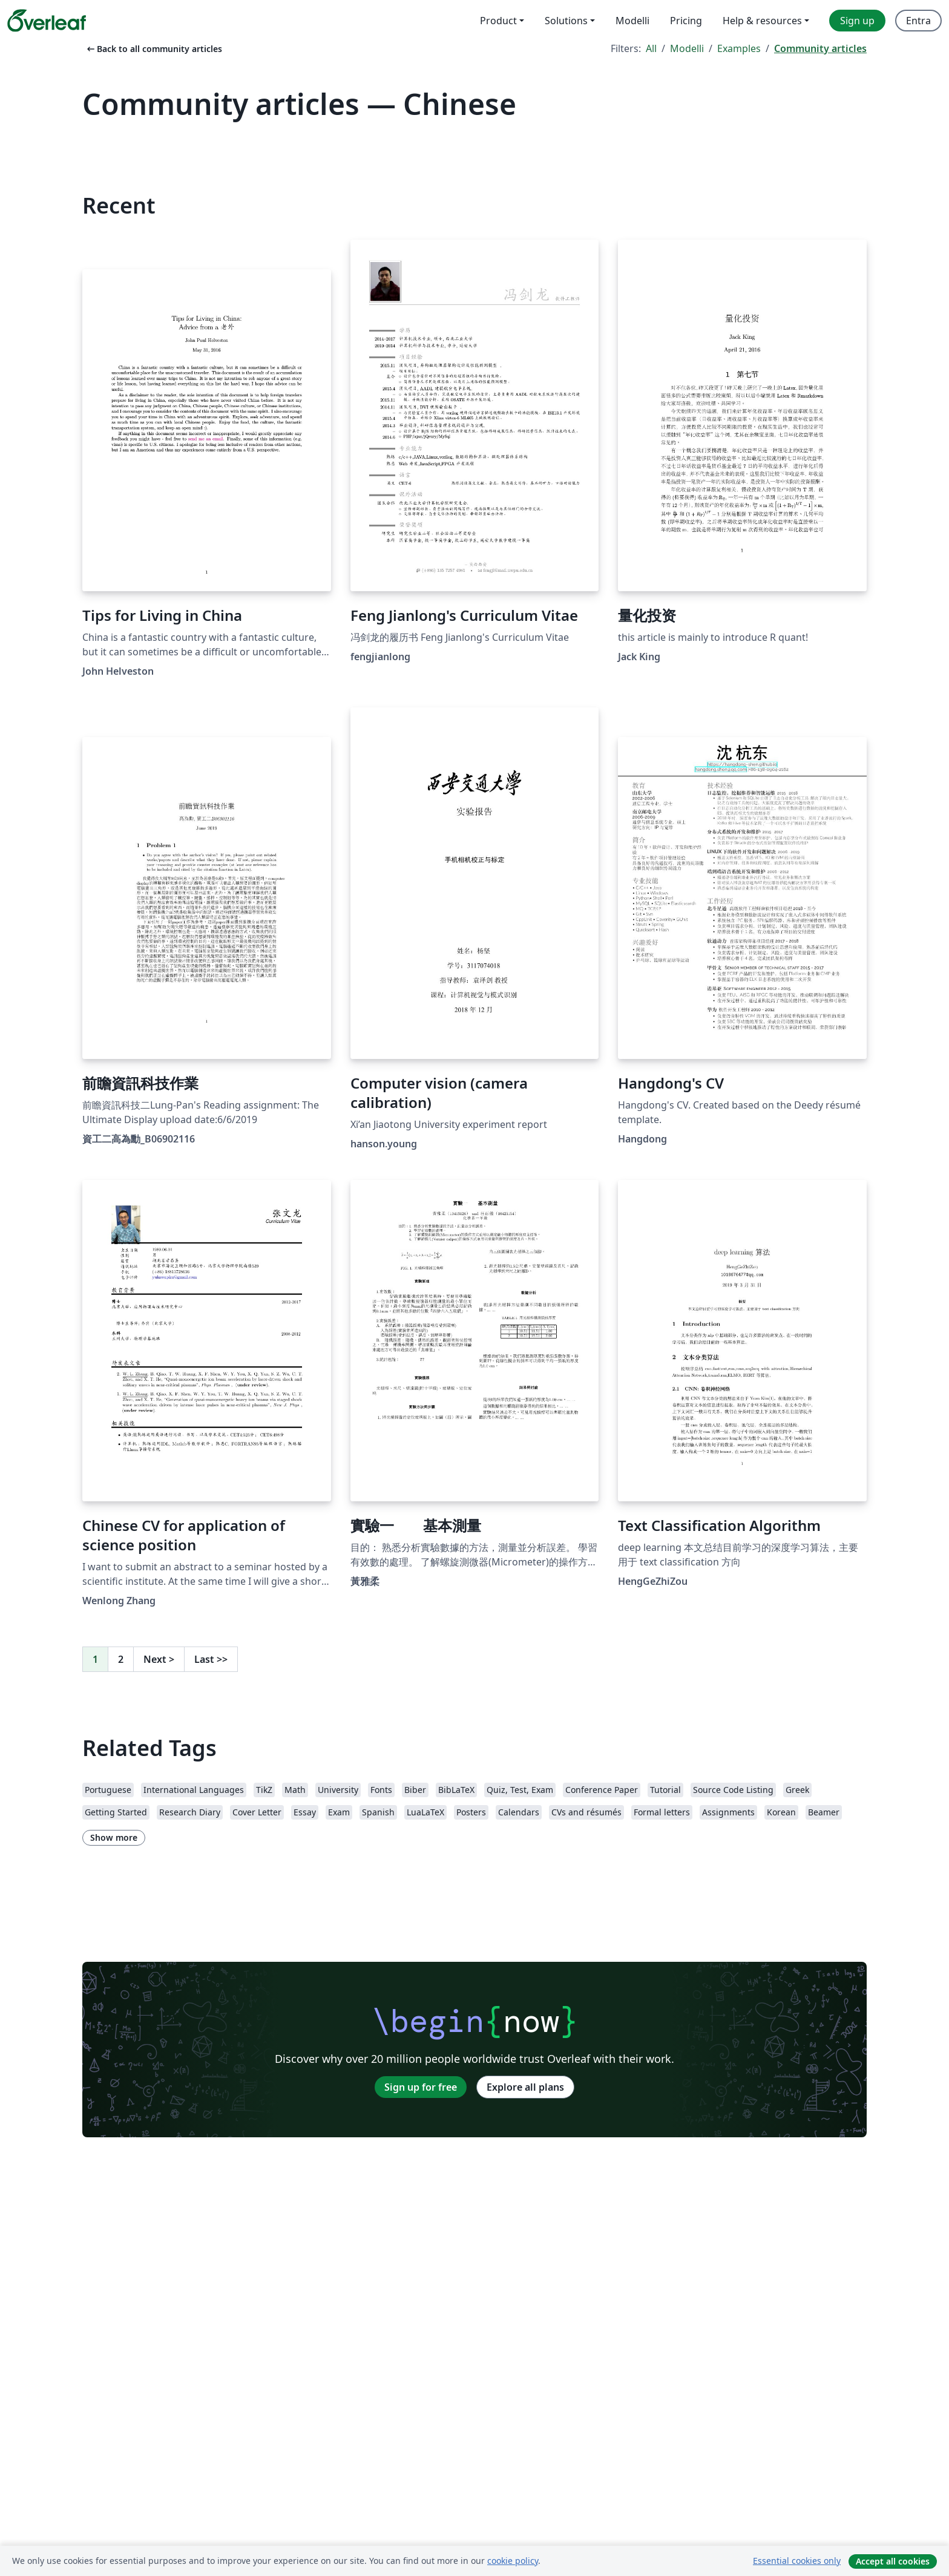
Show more (113, 1837)
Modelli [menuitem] (632, 20)
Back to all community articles (153, 48)
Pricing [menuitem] (686, 20)
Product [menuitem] (498, 20)
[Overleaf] (46, 20)
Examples (739, 48)
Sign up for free (420, 2087)
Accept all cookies (893, 2561)
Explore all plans (525, 2087)
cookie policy (512, 2560)
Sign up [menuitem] (857, 20)
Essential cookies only (797, 2560)
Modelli (687, 48)
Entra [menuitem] (918, 20)
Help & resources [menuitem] (762, 20)
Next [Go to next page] (158, 1659)
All (651, 48)
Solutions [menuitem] (566, 20)
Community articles (820, 48)
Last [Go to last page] (211, 1659)
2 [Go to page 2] (120, 1659)
